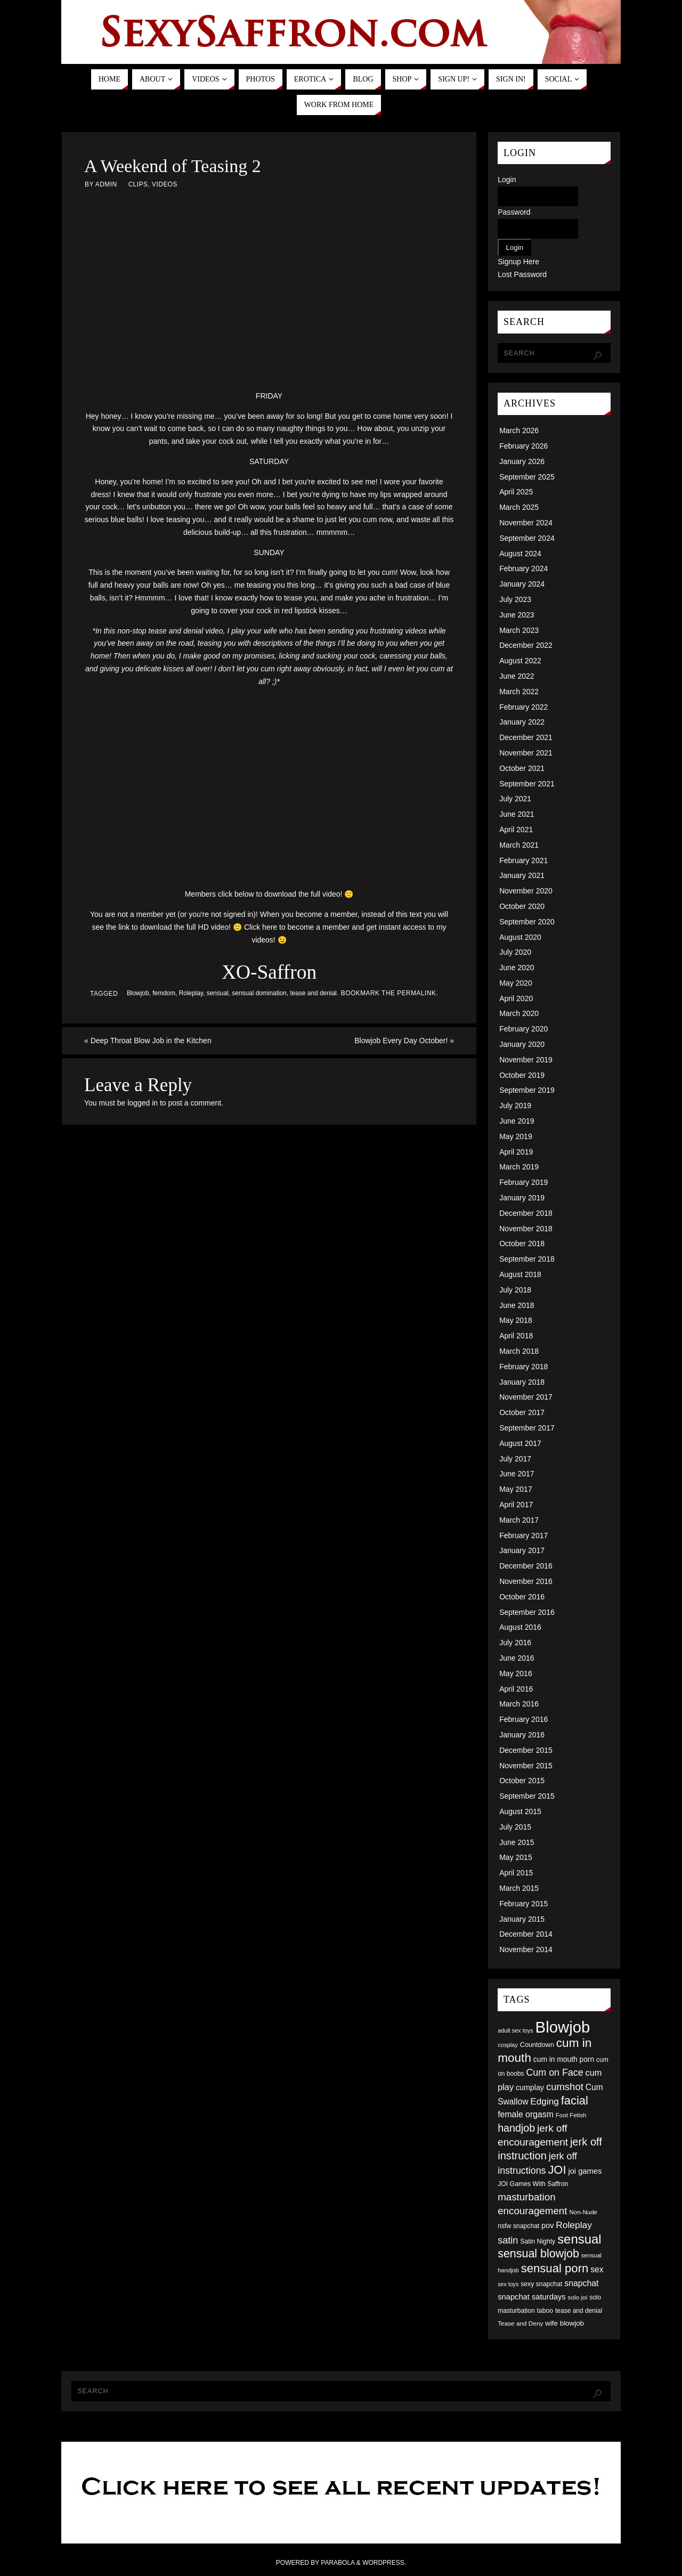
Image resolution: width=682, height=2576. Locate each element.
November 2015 (526, 1765)
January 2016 (522, 1734)
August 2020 (520, 937)
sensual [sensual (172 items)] (579, 2239)
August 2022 (520, 660)
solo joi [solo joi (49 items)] (578, 2297)
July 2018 (515, 1290)
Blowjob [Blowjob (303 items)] (562, 2027)
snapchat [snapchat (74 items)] (581, 2283)
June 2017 (516, 1473)
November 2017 (526, 1397)
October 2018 (522, 1243)
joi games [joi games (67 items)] (585, 2171)
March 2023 (519, 630)
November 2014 (526, 1949)
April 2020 (516, 998)
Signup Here (518, 261)
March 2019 (519, 1167)
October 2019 (522, 1075)
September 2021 (527, 783)
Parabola (337, 2562)
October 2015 (522, 1780)
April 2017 (516, 1504)
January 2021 (522, 875)
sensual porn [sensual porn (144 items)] (555, 2268)
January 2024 (522, 584)
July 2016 (515, 1642)
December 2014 (526, 1934)
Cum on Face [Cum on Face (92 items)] (554, 2072)
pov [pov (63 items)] (547, 2225)
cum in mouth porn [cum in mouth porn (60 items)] (563, 2059)
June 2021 (516, 814)
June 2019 (516, 1121)
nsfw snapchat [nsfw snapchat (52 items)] (518, 2226)
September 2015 (527, 1796)
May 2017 (515, 1489)
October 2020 (522, 906)
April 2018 (516, 1335)
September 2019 (527, 1090)
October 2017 (522, 1412)
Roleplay (191, 993)
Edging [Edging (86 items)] (544, 2101)
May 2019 (515, 1136)
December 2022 (526, 645)
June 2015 (516, 1842)
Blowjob (138, 993)
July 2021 (515, 798)
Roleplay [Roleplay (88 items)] (574, 2225)
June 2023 (516, 615)
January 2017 (522, 1550)
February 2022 (523, 707)
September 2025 (527, 477)
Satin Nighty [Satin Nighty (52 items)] (537, 2241)
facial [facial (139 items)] (574, 2100)
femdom (163, 993)
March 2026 (519, 430)
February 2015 (523, 1903)
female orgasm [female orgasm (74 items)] (526, 2114)
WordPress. (384, 2562)
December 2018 (526, 1213)
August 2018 (520, 1274)
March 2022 (519, 691)
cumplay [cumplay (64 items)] (530, 2087)
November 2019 (526, 1059)
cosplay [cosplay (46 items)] (508, 2045)
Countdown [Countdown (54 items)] (537, 2045)
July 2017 (515, 1458)
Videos (164, 184)
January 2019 (522, 1197)
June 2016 (516, 1658)
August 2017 (520, 1443)
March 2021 (519, 845)
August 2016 (520, 1627)
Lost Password (522, 274)
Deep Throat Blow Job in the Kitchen (148, 1040)
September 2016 (527, 1612)
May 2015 (515, 1857)
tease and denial (313, 993)
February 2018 (523, 1366)
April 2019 (516, 1152)
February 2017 (523, 1535)
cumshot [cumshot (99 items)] (564, 2086)
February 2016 (523, 1719)
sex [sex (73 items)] (596, 2269)
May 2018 (515, 1320)
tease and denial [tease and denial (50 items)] (578, 2310)
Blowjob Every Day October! (404, 1040)
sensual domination (259, 993)
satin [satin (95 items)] (508, 2240)
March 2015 (519, 1888)
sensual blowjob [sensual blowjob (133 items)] (538, 2253)
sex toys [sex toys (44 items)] (508, 2284)
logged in (142, 1103)
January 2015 (522, 1919)
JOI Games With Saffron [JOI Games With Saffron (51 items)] (533, 2184)
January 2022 (522, 722)
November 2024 (526, 522)
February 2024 (523, 568)
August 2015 (520, 1811)
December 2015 (526, 1750)
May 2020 (515, 983)
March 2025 (519, 507)
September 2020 (527, 921)
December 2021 (526, 737)
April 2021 (516, 829)
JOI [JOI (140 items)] (557, 2169)
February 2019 (523, 1182)
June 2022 (516, 676)
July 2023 (515, 599)
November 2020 (526, 891)
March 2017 (519, 1520)
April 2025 (516, 491)
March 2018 (519, 1351)
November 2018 (526, 1228)
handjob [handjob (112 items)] (516, 2128)
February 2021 (523, 860)
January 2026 (522, 461)
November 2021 (526, 753)
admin (106, 184)
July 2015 (515, 1827)
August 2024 (520, 553)
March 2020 (519, 1013)
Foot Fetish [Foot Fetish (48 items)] (571, 2115)
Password (514, 212)
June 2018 (516, 1305)
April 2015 (516, 1872)
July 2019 (515, 1105)
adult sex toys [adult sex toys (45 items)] (515, 2030)
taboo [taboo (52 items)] (545, 2310)
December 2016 (526, 1566)
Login (507, 179)
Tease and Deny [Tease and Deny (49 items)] (520, 2323)
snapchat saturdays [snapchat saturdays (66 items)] (532, 2297)
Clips (138, 184)
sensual (218, 993)
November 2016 (526, 1581)
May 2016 (515, 1673)
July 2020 (515, 952)
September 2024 (527, 538)
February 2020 (523, 1029)
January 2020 (522, 1044)
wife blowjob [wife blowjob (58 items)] (564, 2323)
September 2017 (527, 1428)
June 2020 (516, 967)
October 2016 (522, 1596)
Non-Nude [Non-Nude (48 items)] (583, 2212)
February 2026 (523, 446)
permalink (416, 993)
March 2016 (519, 1704)
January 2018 (522, 1382)
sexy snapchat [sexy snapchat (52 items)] (541, 2284)
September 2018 (527, 1259)
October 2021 (522, 768)
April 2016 (516, 1689)
